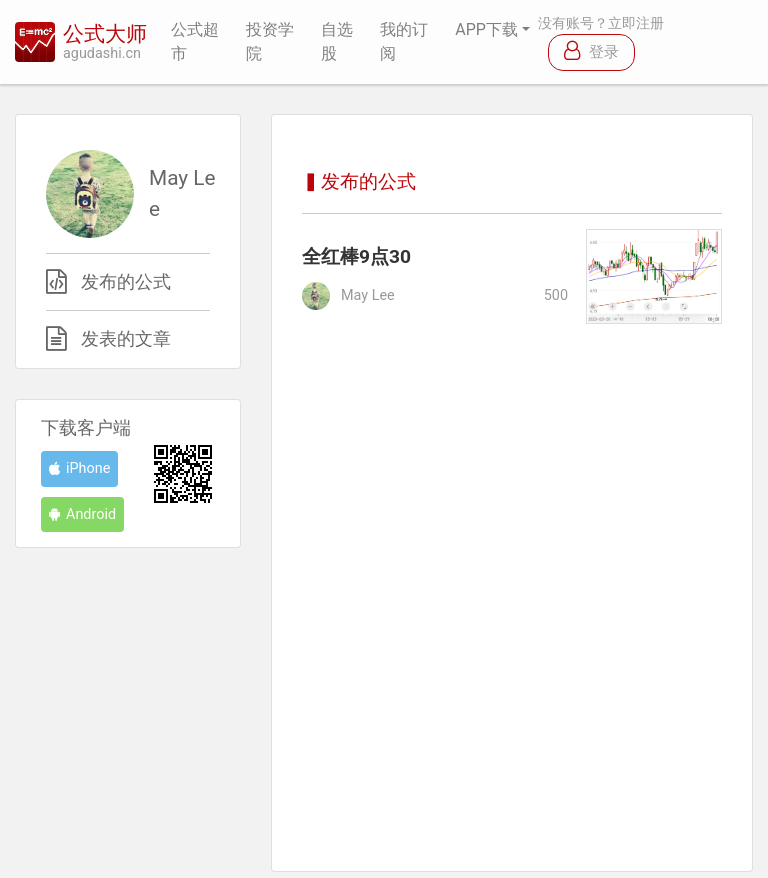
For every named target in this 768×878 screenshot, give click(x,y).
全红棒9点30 (356, 256)
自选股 (337, 41)
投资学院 (270, 41)
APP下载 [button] (486, 29)
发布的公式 (126, 282)
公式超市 (195, 41)
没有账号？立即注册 (601, 23)
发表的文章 (126, 339)
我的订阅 (404, 41)
